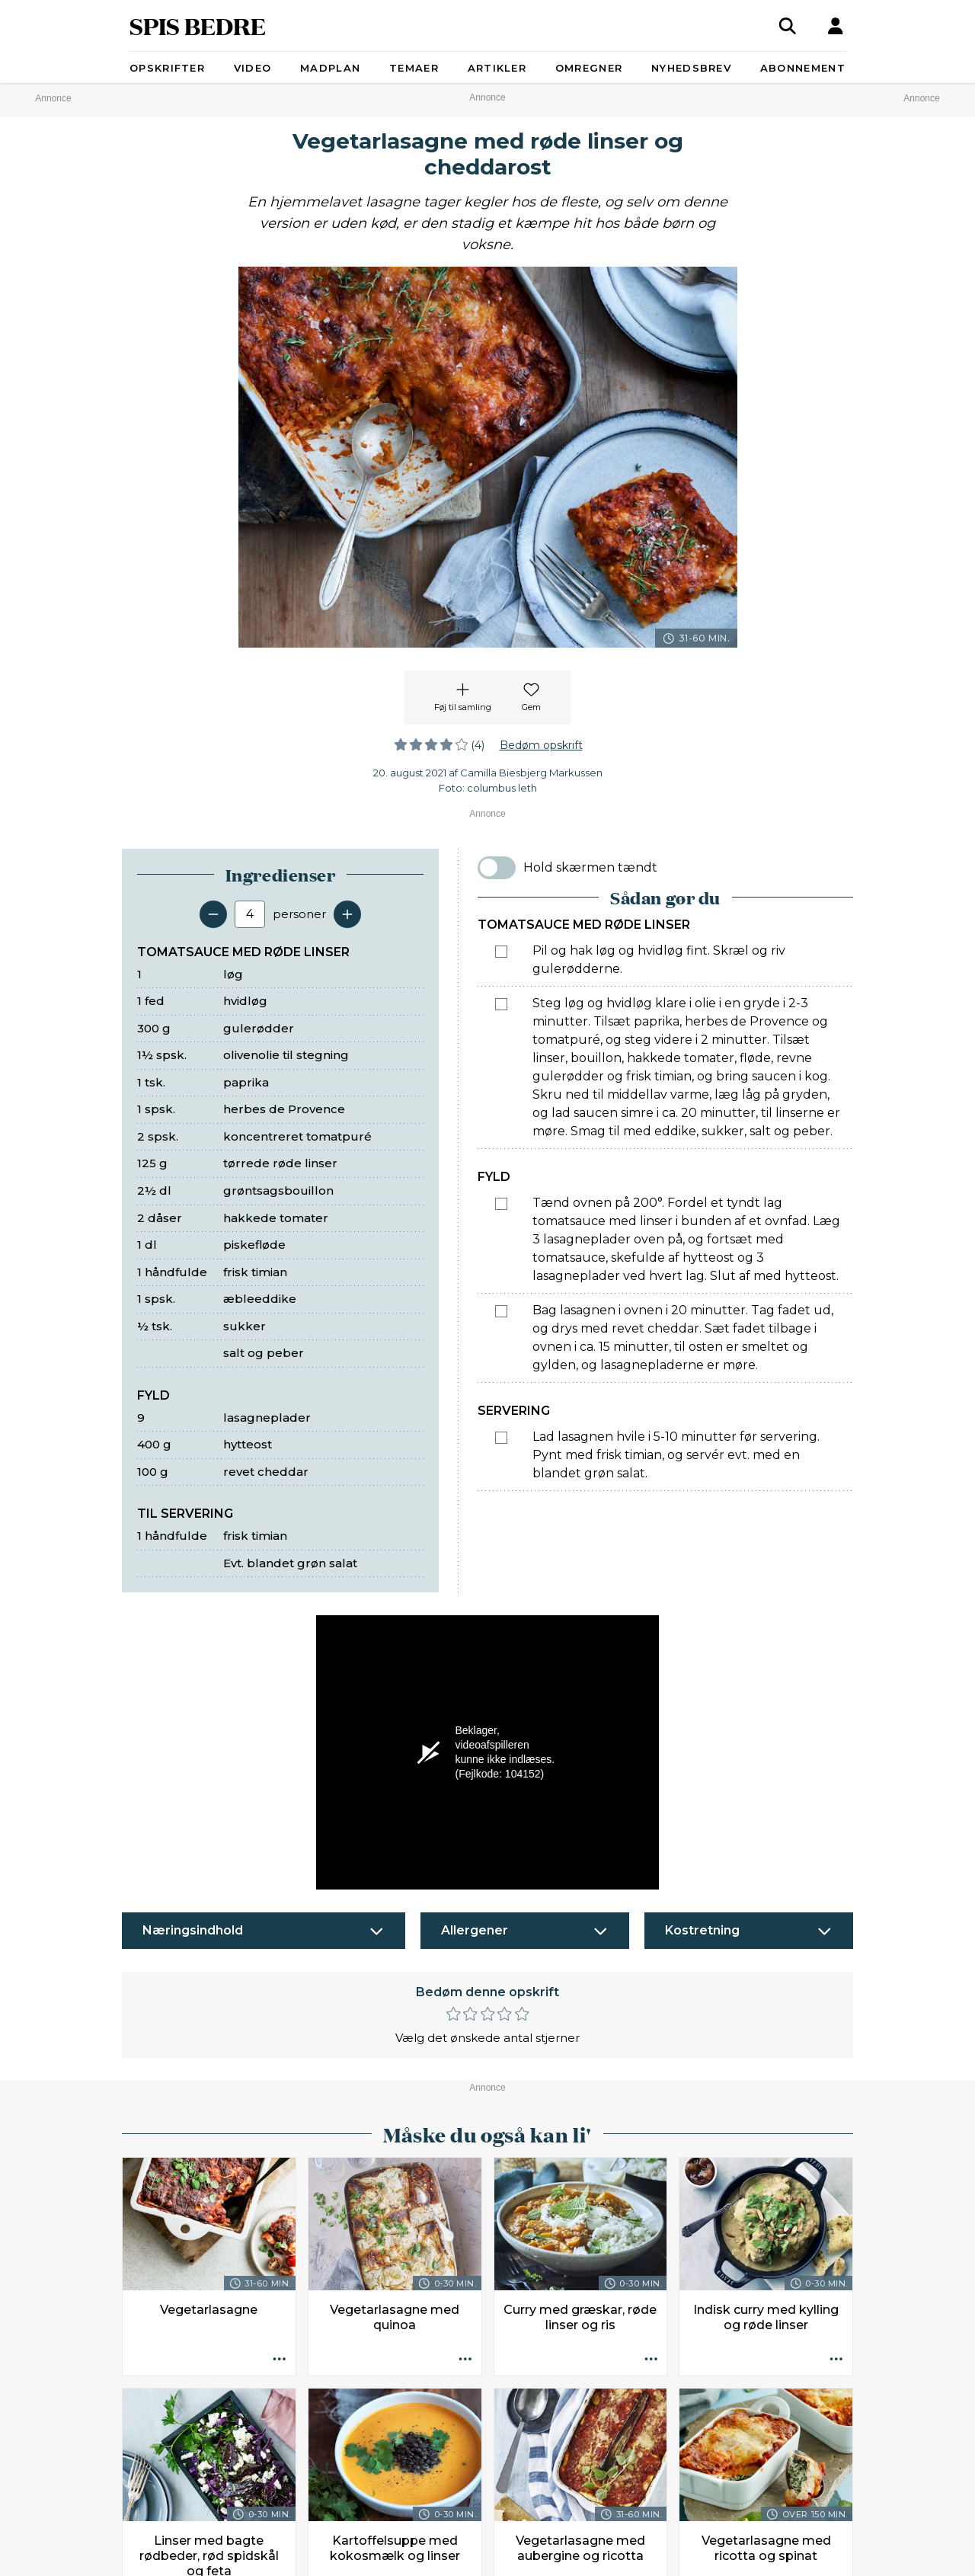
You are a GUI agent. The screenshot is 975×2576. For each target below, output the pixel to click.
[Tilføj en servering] (347, 914)
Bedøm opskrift (541, 745)
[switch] (497, 867)
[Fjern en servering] (213, 914)
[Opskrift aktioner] (280, 2360)
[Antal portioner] (250, 914)
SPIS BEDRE (197, 25)
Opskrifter (167, 68)
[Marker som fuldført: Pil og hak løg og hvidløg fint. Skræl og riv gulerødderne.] (501, 952)
